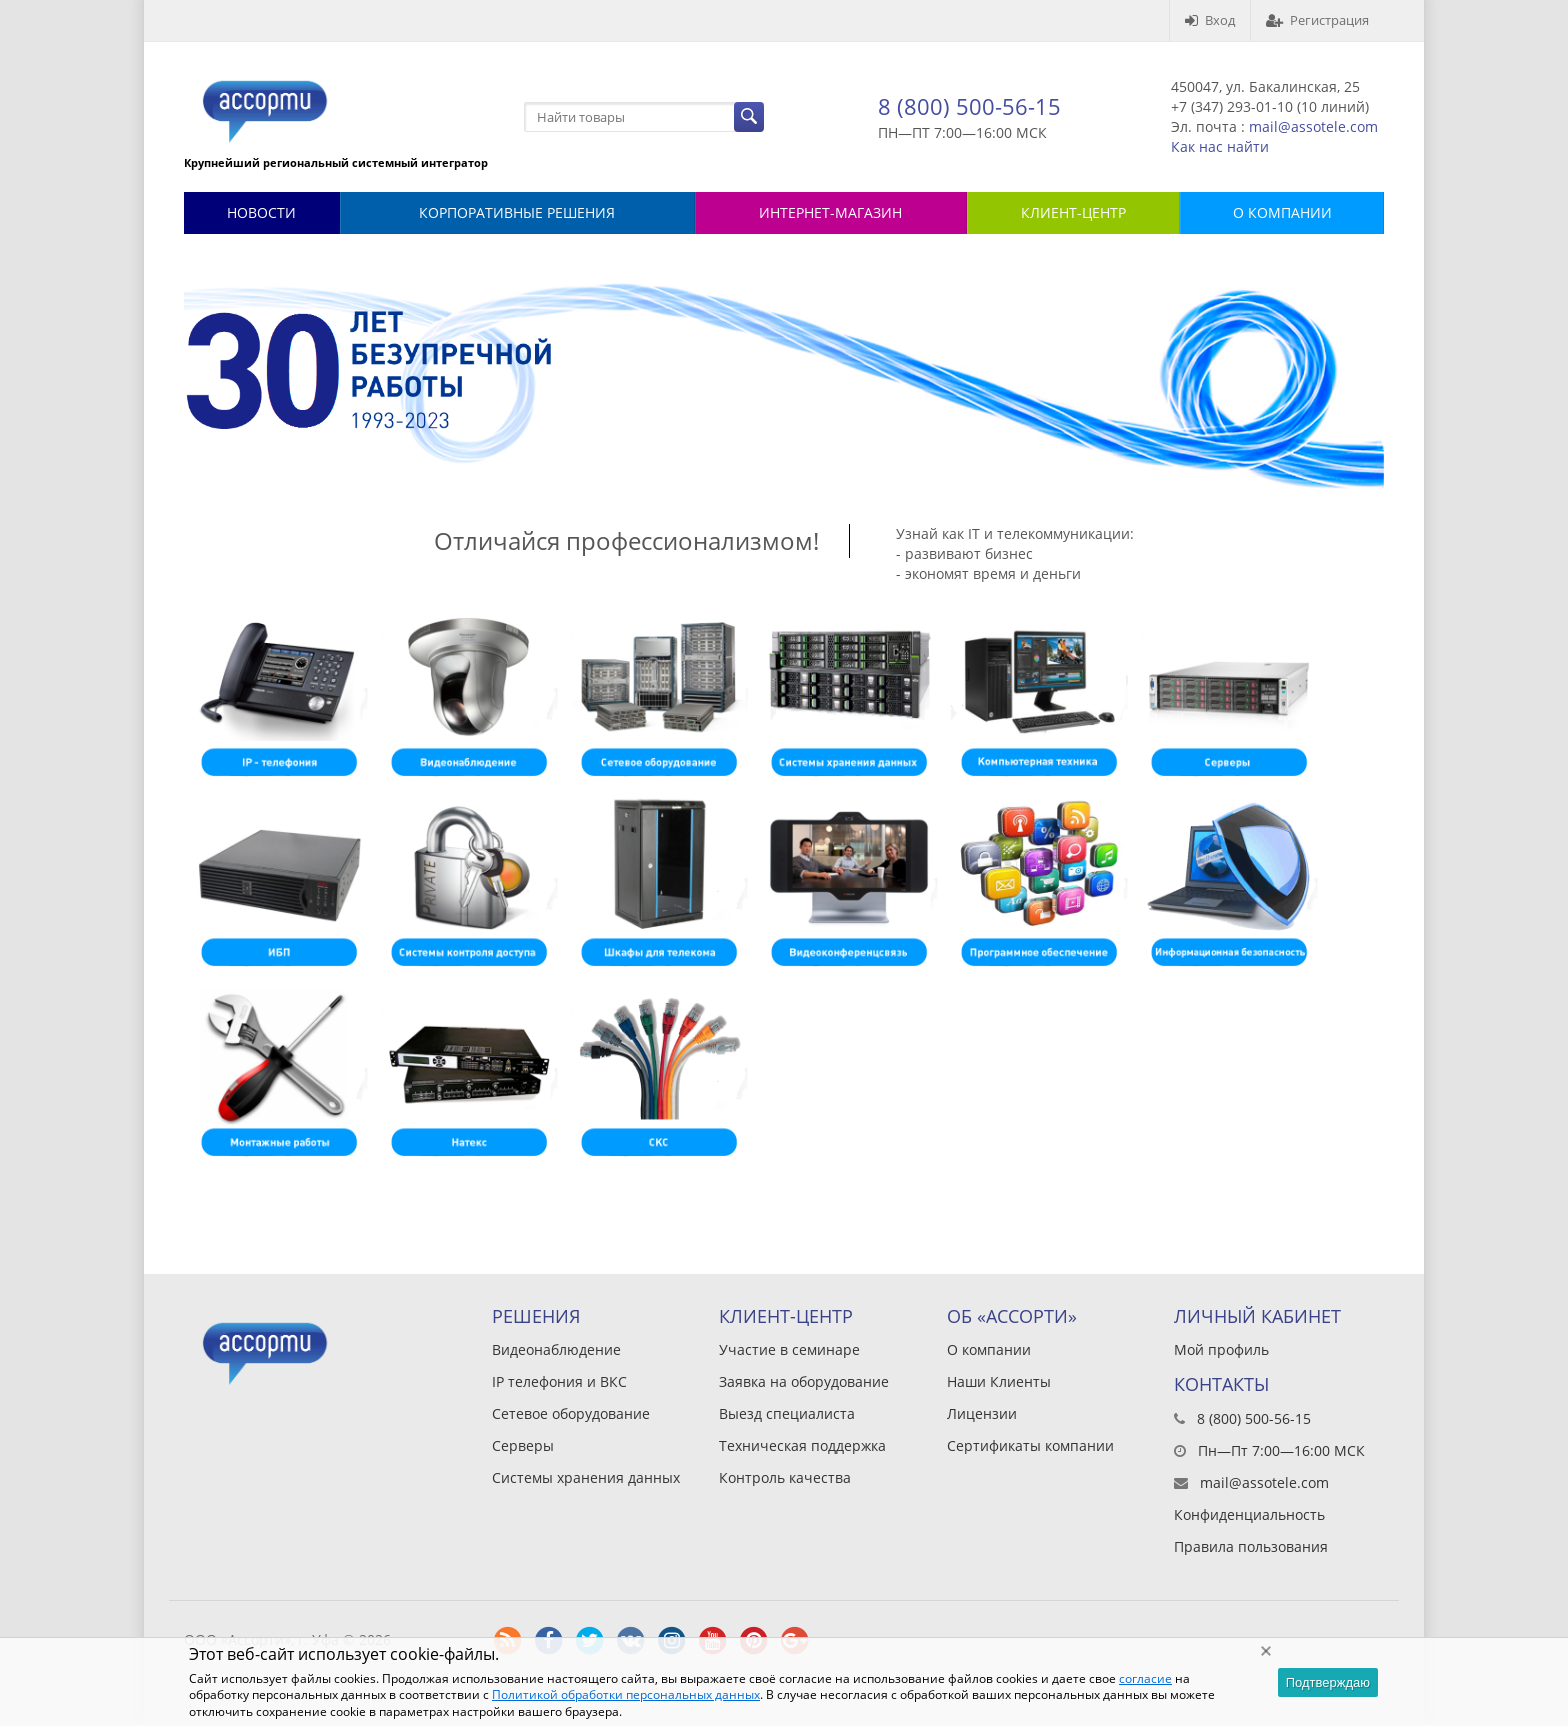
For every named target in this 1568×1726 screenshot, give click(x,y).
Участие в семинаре (789, 1349)
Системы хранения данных (586, 1477)
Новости (261, 212)
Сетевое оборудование (571, 1413)
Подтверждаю (1328, 1682)
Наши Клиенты (999, 1381)
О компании (989, 1349)
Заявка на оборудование (804, 1381)
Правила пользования (1251, 1546)
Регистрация (1317, 20)
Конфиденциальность (1249, 1514)
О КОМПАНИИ (1282, 212)
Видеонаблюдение (556, 1349)
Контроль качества (785, 1477)
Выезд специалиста (787, 1413)
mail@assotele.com (1313, 126)
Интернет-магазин (830, 212)
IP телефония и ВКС (559, 1381)
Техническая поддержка (802, 1445)
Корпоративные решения (517, 212)
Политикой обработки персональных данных (626, 1694)
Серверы (523, 1445)
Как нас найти (1220, 146)
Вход (1210, 20)
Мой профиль (1221, 1349)
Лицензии (982, 1413)
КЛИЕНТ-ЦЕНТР (1073, 212)
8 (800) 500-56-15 (969, 106)
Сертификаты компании (1030, 1445)
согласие (1145, 1678)
